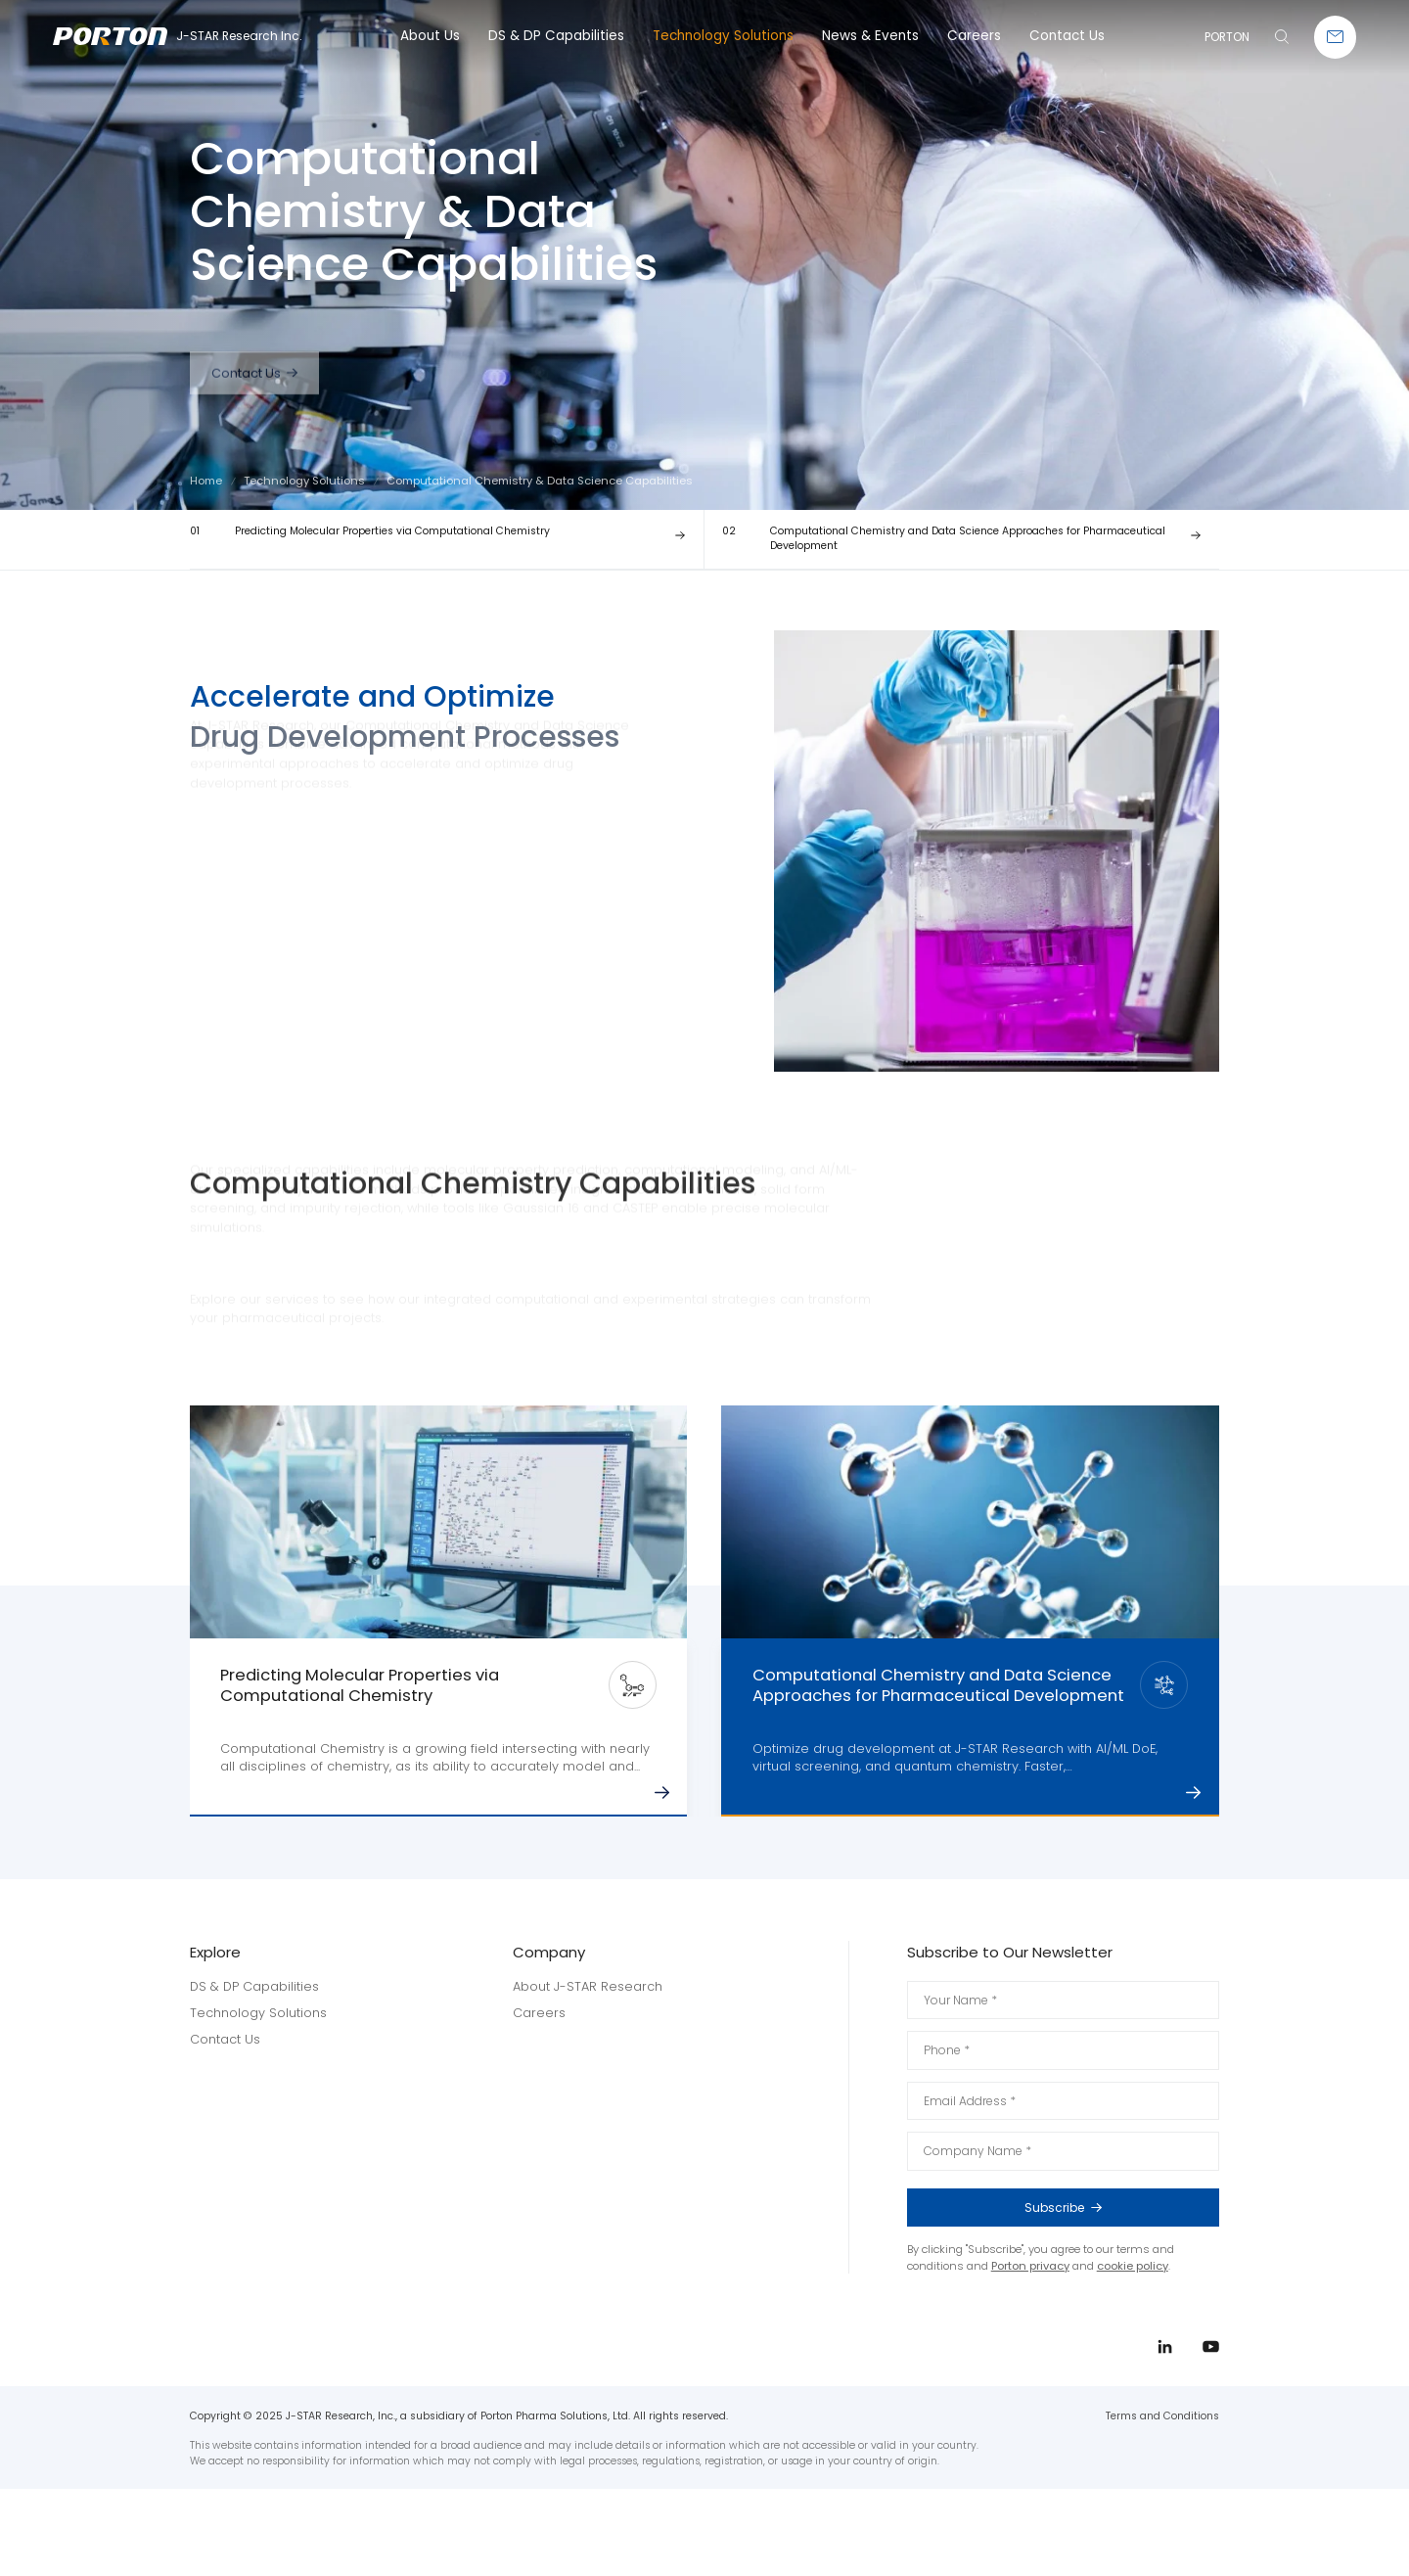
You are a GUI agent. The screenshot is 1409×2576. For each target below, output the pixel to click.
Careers (974, 35)
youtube (1348, 1332)
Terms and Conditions (1162, 2416)
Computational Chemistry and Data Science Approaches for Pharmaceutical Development (943, 538)
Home (206, 480)
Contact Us (1067, 35)
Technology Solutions (723, 35)
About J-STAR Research (587, 1986)
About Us (430, 35)
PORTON (1227, 36)
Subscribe (1110, 2208)
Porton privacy (1030, 2266)
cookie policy (1132, 2266)
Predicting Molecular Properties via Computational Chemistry (370, 531)
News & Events (870, 35)
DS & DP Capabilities (556, 35)
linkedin (1348, 1296)
